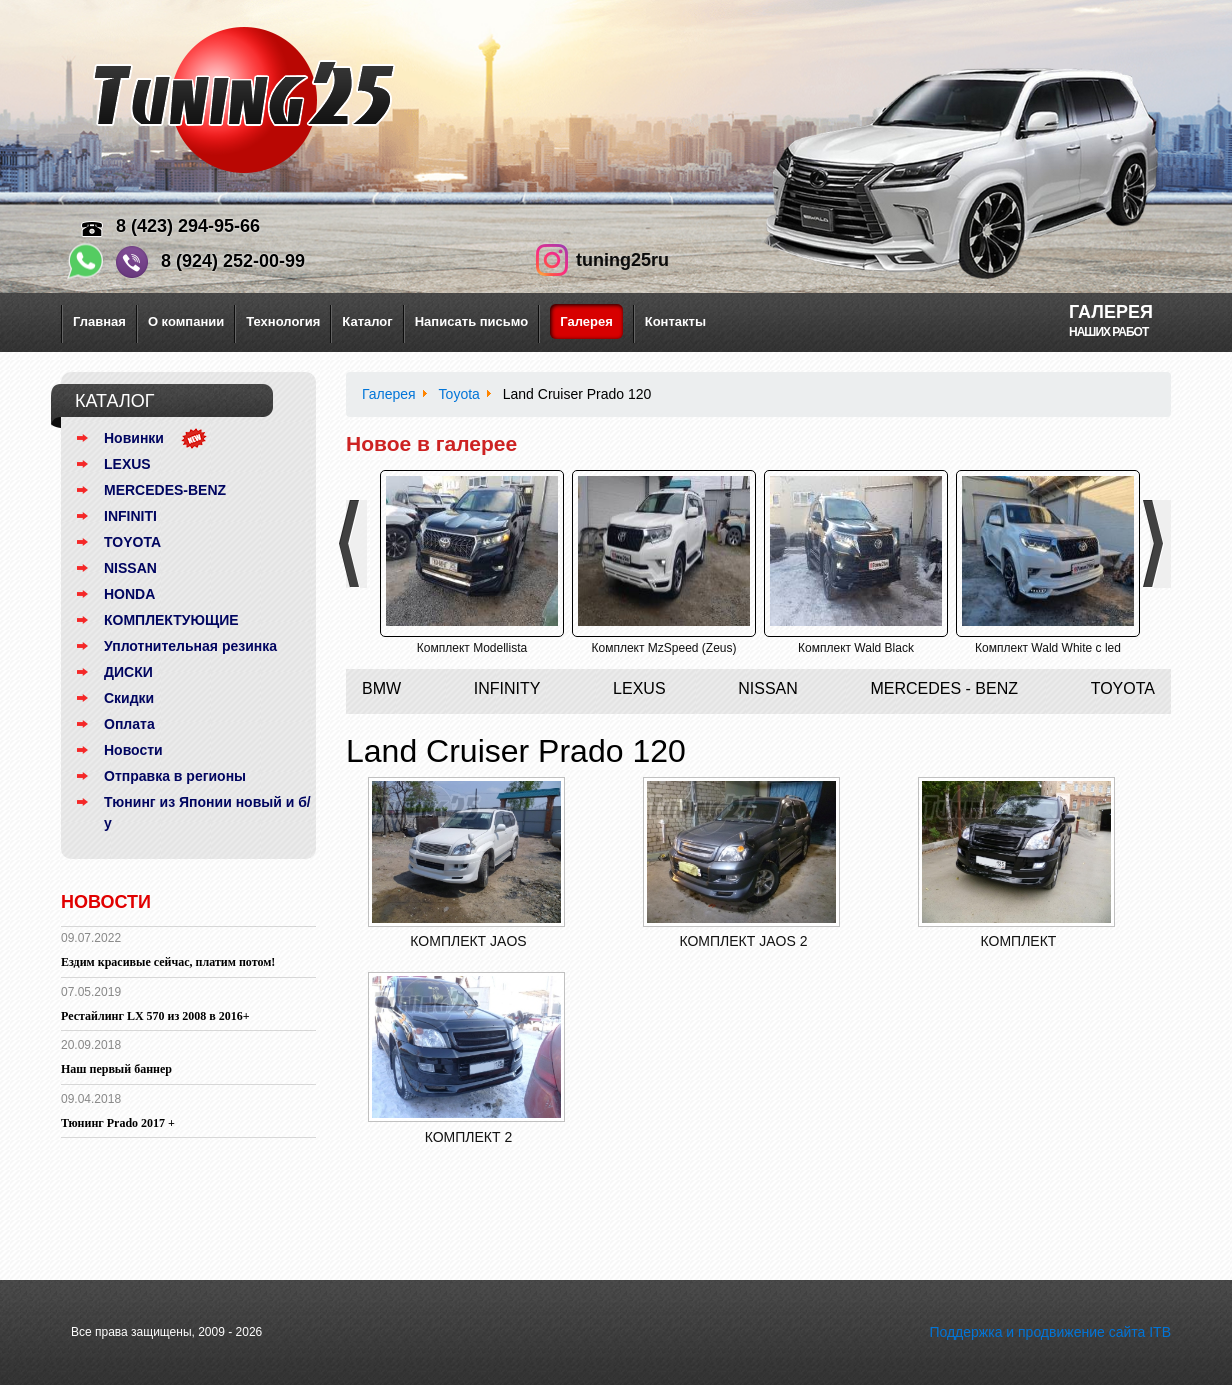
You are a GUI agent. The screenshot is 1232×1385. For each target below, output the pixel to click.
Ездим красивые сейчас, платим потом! (168, 962)
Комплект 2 (469, 1137)
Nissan (768, 688)
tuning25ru (622, 260)
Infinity (507, 688)
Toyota (1123, 688)
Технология (283, 321)
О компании (186, 321)
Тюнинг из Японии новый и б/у (207, 812)
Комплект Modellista (472, 648)
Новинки (134, 438)
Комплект (1019, 941)
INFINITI (130, 516)
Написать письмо (472, 321)
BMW (381, 688)
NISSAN (130, 568)
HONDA (129, 594)
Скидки (129, 698)
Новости (133, 750)
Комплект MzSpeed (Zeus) (663, 648)
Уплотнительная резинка (190, 646)
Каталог (367, 321)
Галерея (586, 321)
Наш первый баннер (116, 1069)
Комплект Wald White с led (1048, 648)
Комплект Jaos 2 (743, 941)
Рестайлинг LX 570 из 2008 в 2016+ (155, 1016)
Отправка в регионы (175, 776)
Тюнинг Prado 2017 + (118, 1123)
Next (1160, 544)
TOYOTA (132, 542)
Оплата (129, 724)
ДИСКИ (128, 672)
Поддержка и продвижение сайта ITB (1050, 1332)
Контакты (675, 321)
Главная (99, 321)
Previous (356, 544)
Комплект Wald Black (856, 648)
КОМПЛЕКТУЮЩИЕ (171, 620)
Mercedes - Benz (944, 688)
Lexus (639, 688)
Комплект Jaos (468, 941)
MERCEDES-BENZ (165, 490)
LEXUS (127, 464)
